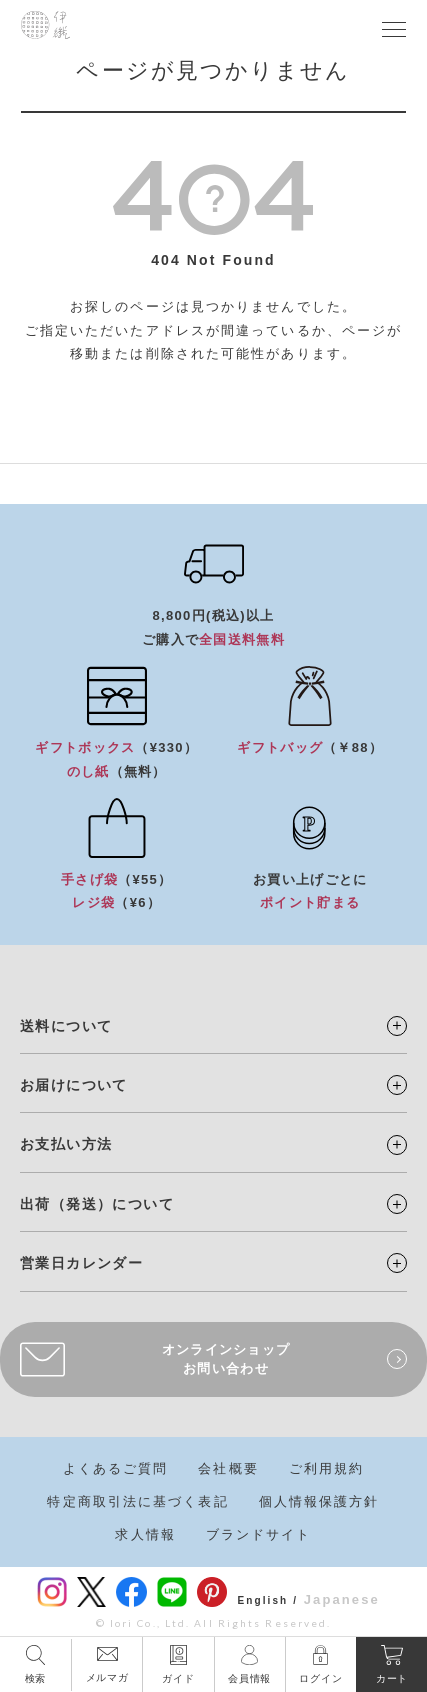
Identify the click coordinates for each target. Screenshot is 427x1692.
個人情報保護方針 (319, 1501)
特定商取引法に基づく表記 (137, 1501)
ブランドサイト (259, 1534)
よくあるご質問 (116, 1468)
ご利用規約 (327, 1468)
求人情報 (145, 1534)
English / (267, 1600)
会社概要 (228, 1468)
